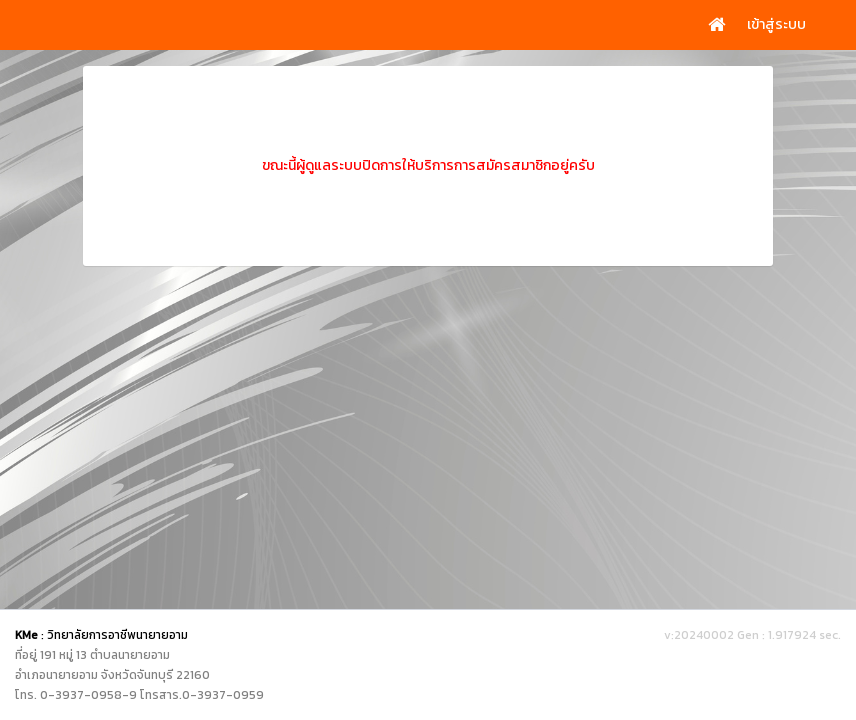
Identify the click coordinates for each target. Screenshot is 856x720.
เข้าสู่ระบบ (776, 24)
